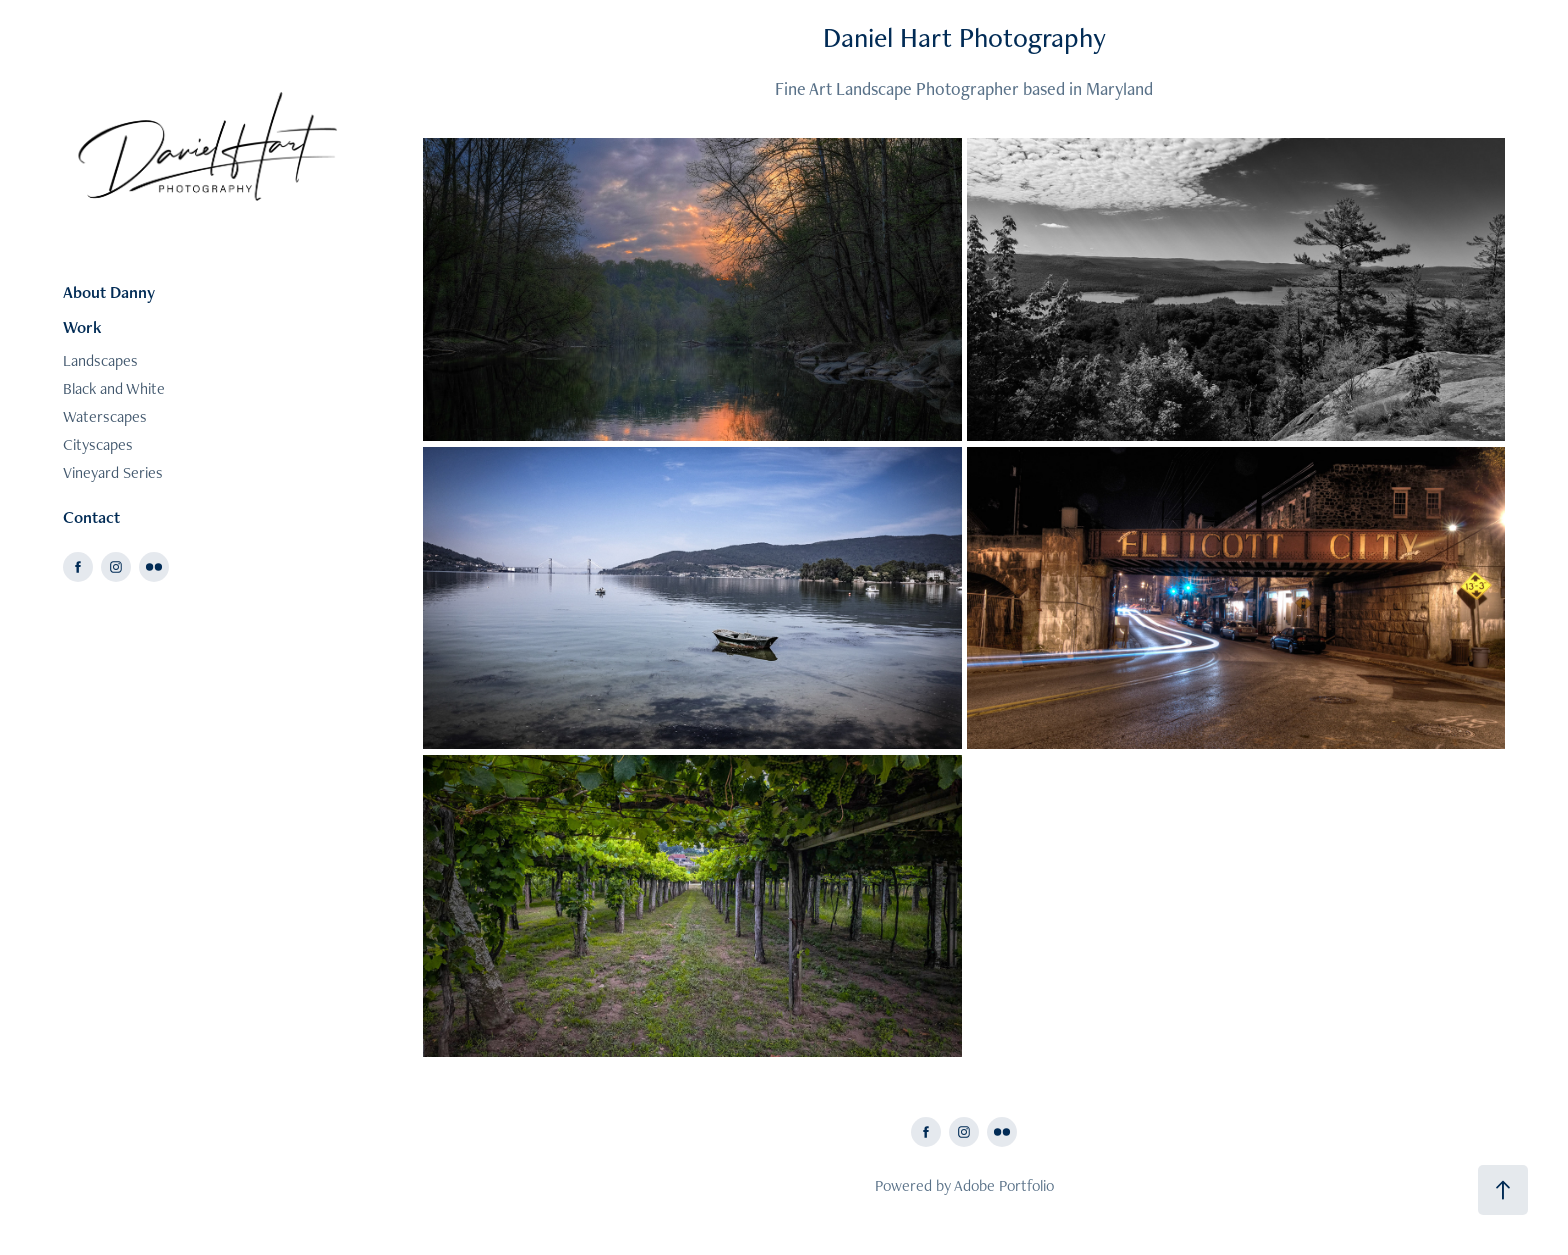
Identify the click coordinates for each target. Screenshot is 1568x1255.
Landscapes (100, 360)
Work (82, 327)
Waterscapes (105, 416)
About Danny (109, 292)
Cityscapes (98, 444)
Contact (91, 517)
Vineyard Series (113, 472)
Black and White (114, 388)
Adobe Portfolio (1004, 1185)
